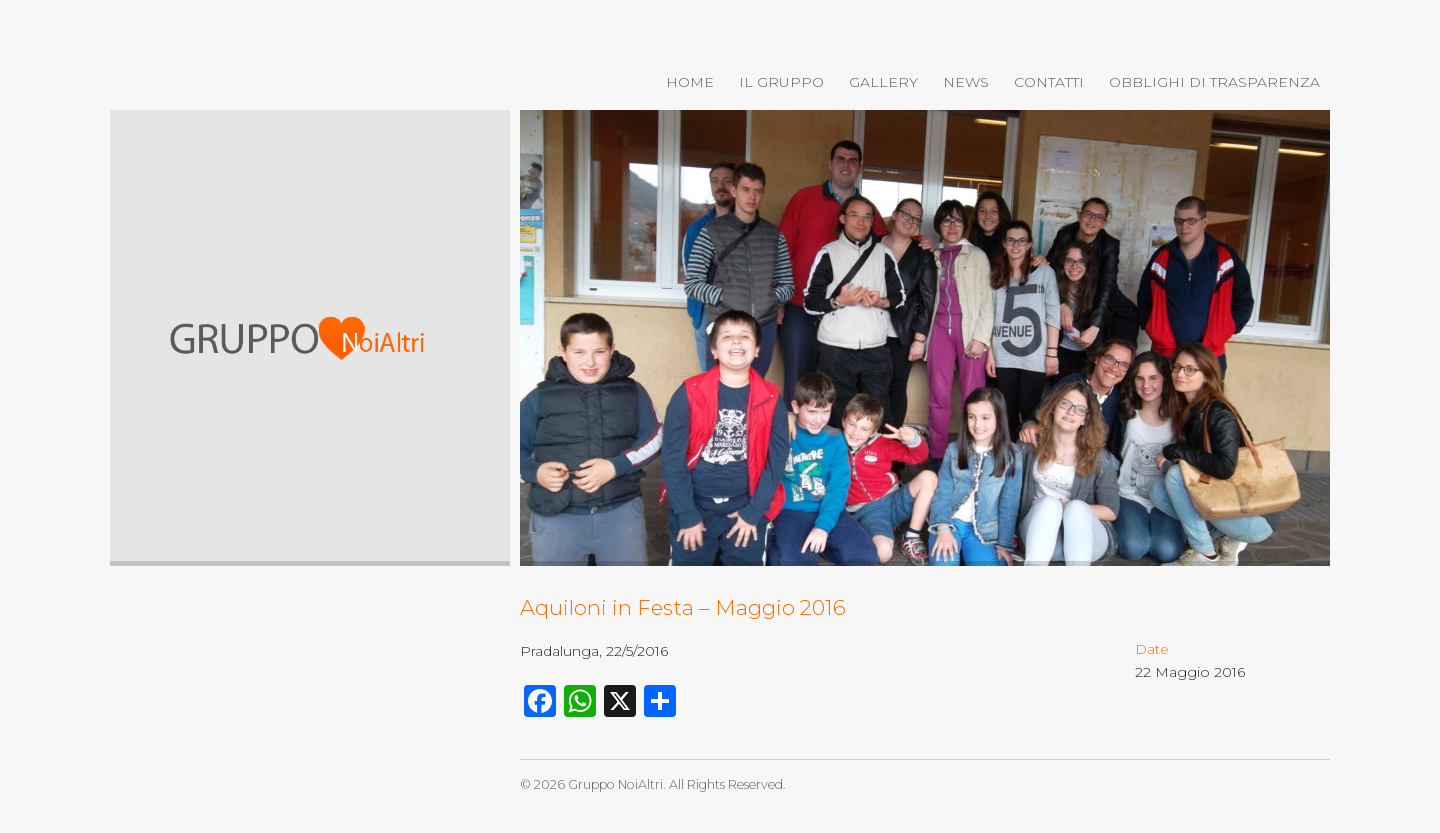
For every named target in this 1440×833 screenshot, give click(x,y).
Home (690, 82)
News (966, 82)
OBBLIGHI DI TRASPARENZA (1214, 82)
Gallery (883, 82)
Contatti (1049, 82)
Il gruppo (781, 82)
